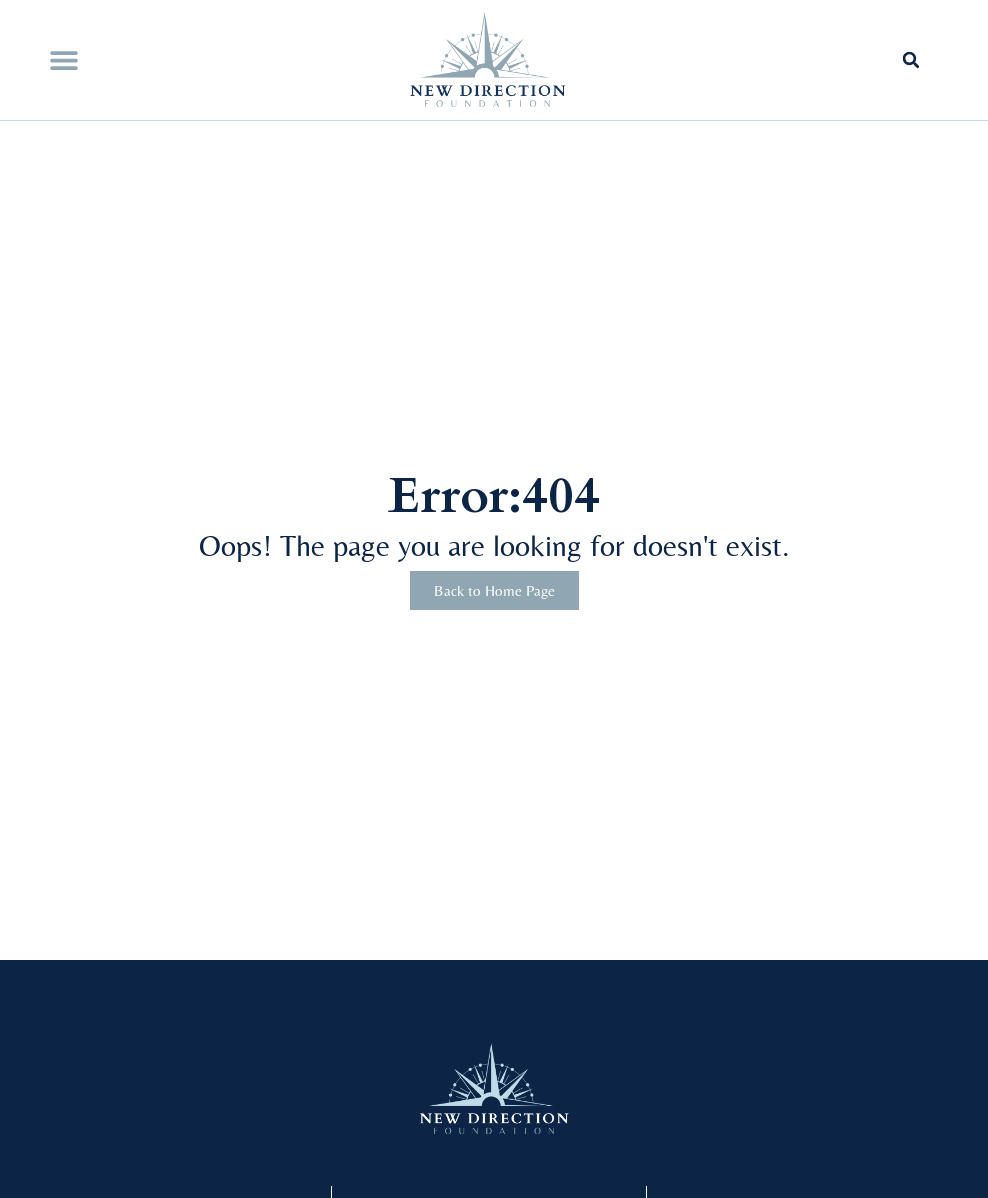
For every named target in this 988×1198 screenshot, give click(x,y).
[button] (63, 60)
